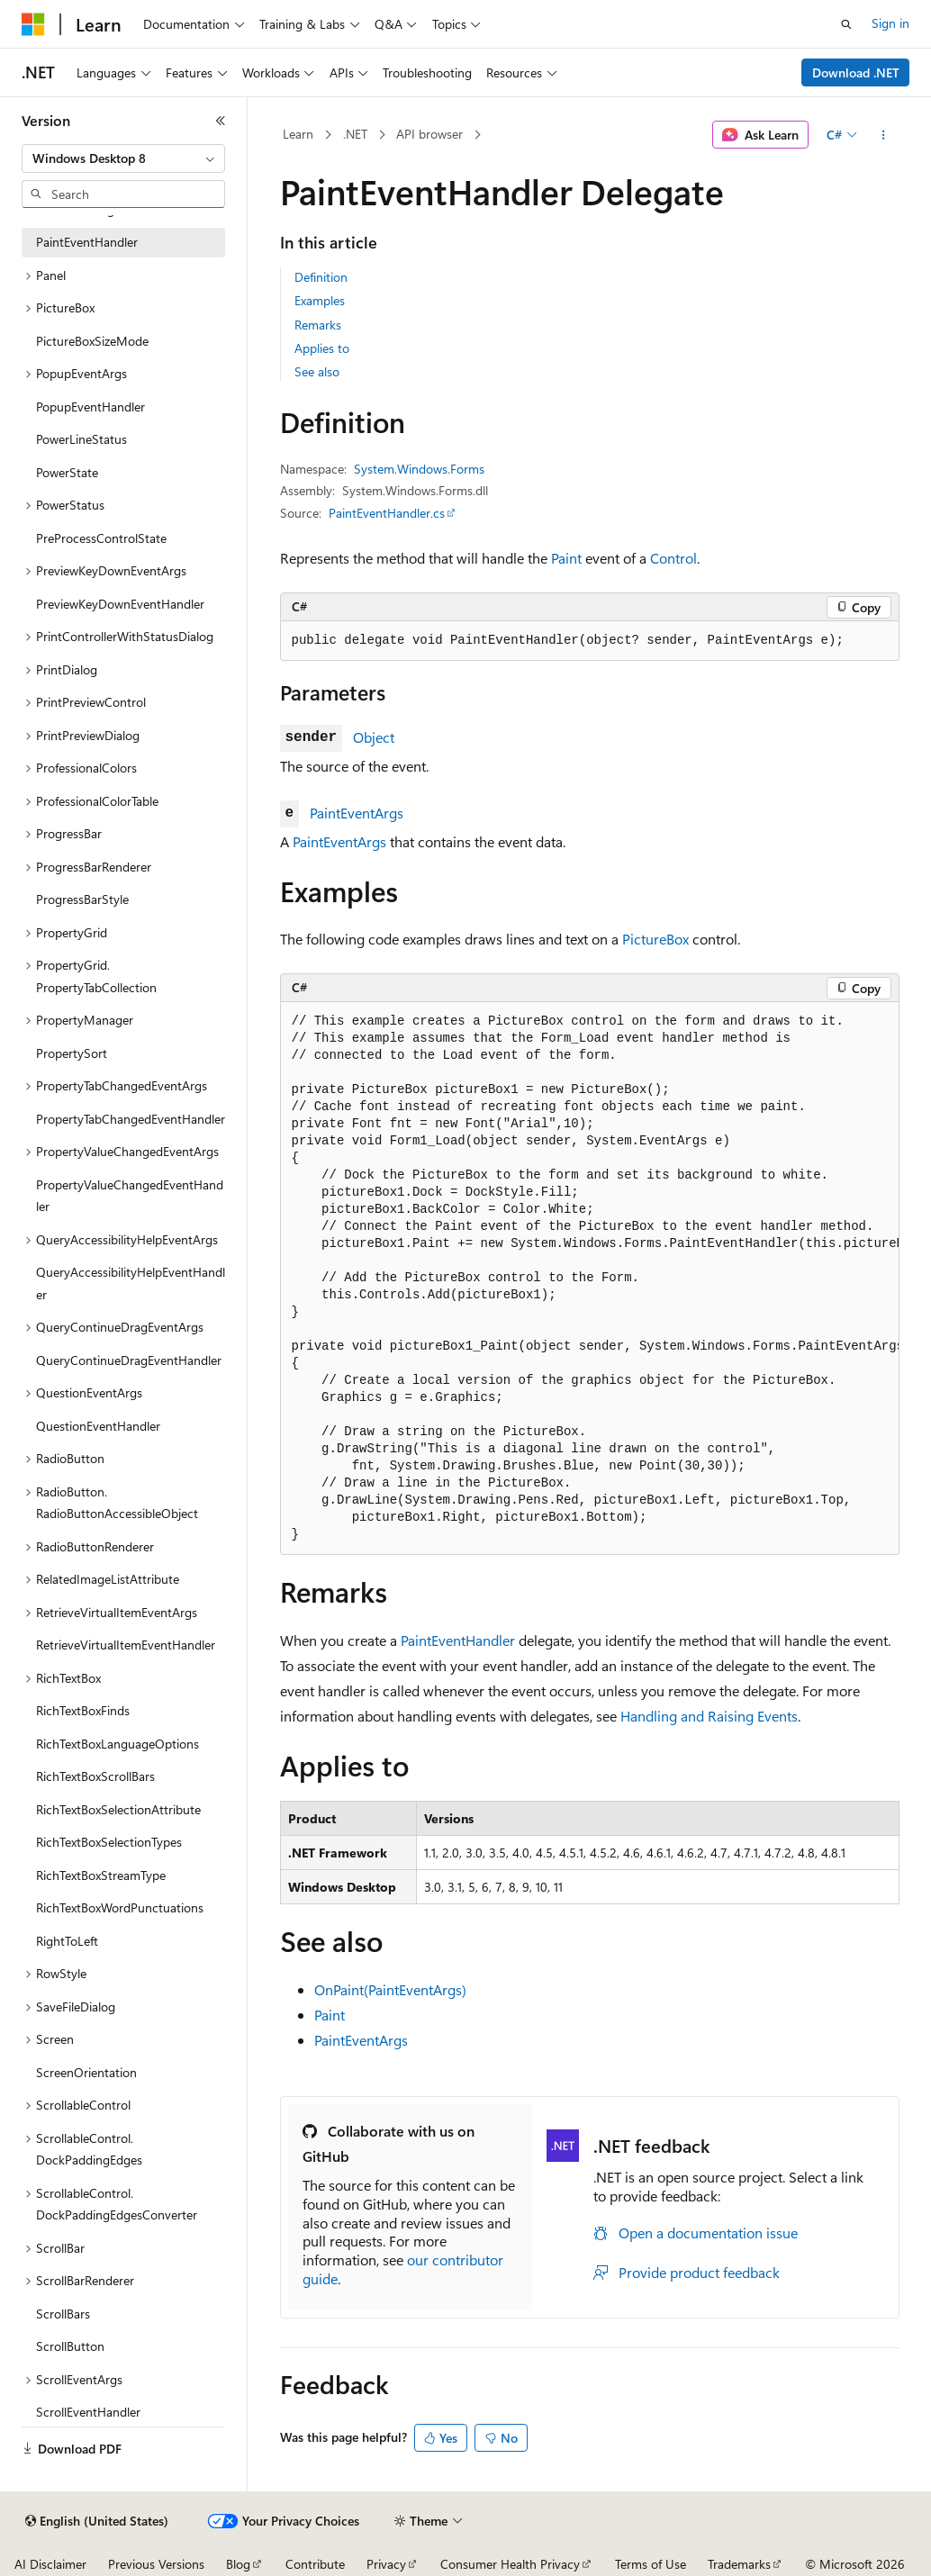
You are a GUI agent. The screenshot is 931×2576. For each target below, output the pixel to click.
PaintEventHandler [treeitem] (87, 241)
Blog (238, 2563)
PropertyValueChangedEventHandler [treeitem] (129, 1196)
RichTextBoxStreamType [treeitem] (101, 1875)
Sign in (890, 23)
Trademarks (739, 2563)
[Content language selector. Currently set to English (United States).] (96, 2521)
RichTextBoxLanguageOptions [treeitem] (117, 1743)
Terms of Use (650, 2563)
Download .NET (855, 72)
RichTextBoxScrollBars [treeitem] (95, 1776)
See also (316, 371)
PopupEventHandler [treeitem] (90, 406)
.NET (355, 133)
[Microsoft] (33, 24)
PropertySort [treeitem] (71, 1053)
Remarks (317, 324)
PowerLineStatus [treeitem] (81, 438)
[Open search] (846, 24)
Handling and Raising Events (709, 1715)
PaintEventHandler (458, 1640)
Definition (321, 276)
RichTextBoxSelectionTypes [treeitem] (109, 1841)
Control (673, 557)
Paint (566, 557)
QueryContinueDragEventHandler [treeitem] (128, 1360)
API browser (429, 133)
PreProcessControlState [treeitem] (101, 538)
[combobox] (123, 158)
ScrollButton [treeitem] (70, 2346)
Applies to (321, 348)
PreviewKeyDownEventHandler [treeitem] (120, 603)
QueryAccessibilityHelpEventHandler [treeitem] (130, 1283)
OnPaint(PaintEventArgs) (390, 1989)
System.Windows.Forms (419, 468)
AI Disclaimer (50, 2563)
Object (373, 737)
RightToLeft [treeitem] (67, 1940)
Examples (319, 300)
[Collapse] (221, 120)
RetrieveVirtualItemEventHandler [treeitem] (125, 1644)
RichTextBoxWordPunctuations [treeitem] (119, 1907)
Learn (298, 133)
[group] (589, 1278)
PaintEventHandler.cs (387, 512)
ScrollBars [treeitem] (63, 2313)
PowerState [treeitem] (67, 472)
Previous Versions (156, 2563)
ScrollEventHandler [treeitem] (88, 2411)
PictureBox (655, 938)
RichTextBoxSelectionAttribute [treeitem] (118, 1809)
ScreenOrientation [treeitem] (86, 2072)
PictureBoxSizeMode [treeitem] (92, 340)
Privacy (386, 2563)
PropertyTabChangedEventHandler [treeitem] (130, 1118)
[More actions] (883, 135)
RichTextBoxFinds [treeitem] (83, 1710)
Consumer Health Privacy (510, 2563)
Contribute (315, 2563)
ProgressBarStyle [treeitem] (82, 899)
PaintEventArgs (356, 812)
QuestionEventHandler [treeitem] (98, 1425)
